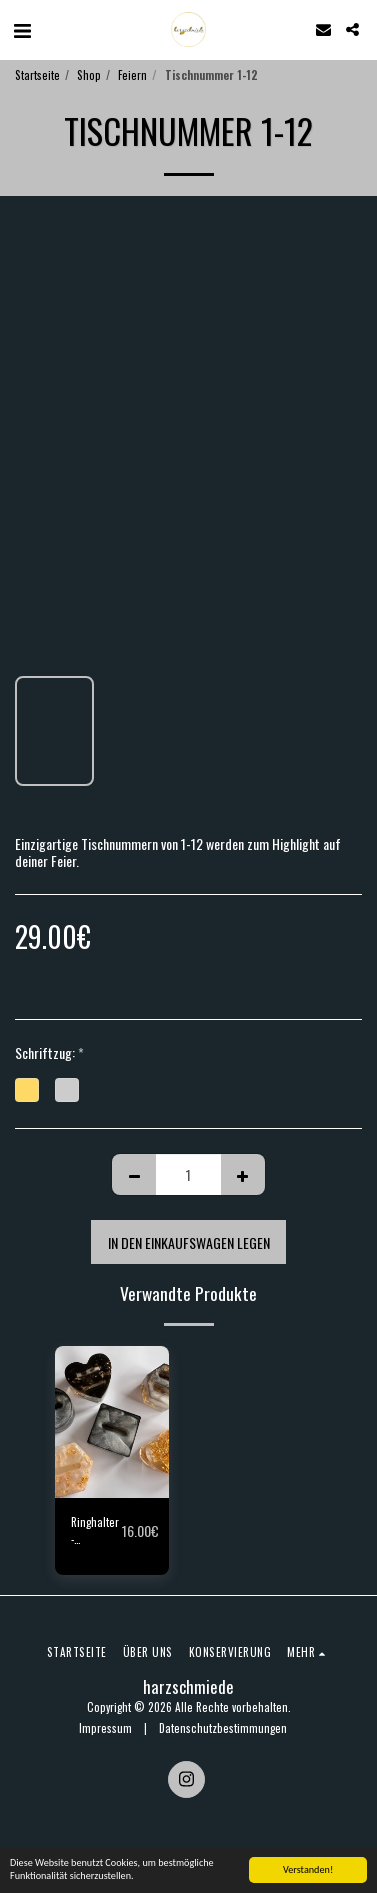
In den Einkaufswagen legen (189, 1242)
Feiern (132, 75)
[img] (112, 1421)
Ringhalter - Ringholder (96, 1531)
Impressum (105, 1728)
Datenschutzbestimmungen (223, 1728)
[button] (22, 29)
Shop (89, 75)
